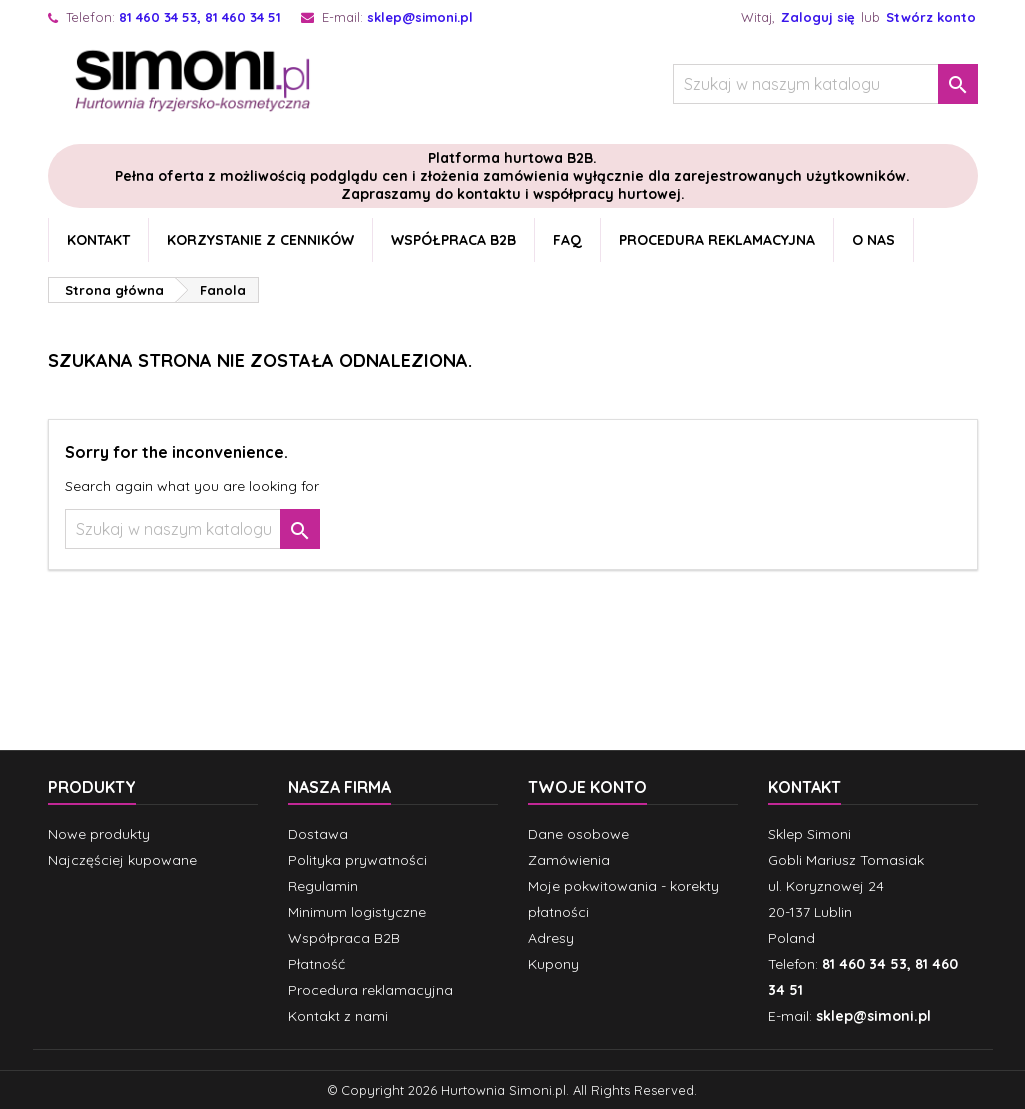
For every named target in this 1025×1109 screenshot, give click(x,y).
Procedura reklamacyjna (717, 240)
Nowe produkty (99, 834)
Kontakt (98, 240)
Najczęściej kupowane (122, 860)
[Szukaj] (825, 84)
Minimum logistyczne (357, 912)
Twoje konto (587, 787)
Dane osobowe (578, 834)
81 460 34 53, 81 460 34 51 (200, 17)
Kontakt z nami (338, 1016)
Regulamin (323, 886)
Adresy (551, 938)
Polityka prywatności (357, 860)
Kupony (553, 964)
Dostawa (318, 834)
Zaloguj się (818, 17)
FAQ (567, 240)
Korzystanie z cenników (260, 240)
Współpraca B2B (453, 240)
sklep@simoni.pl (420, 17)
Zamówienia (569, 860)
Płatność (316, 964)
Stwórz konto (931, 17)
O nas (873, 240)
